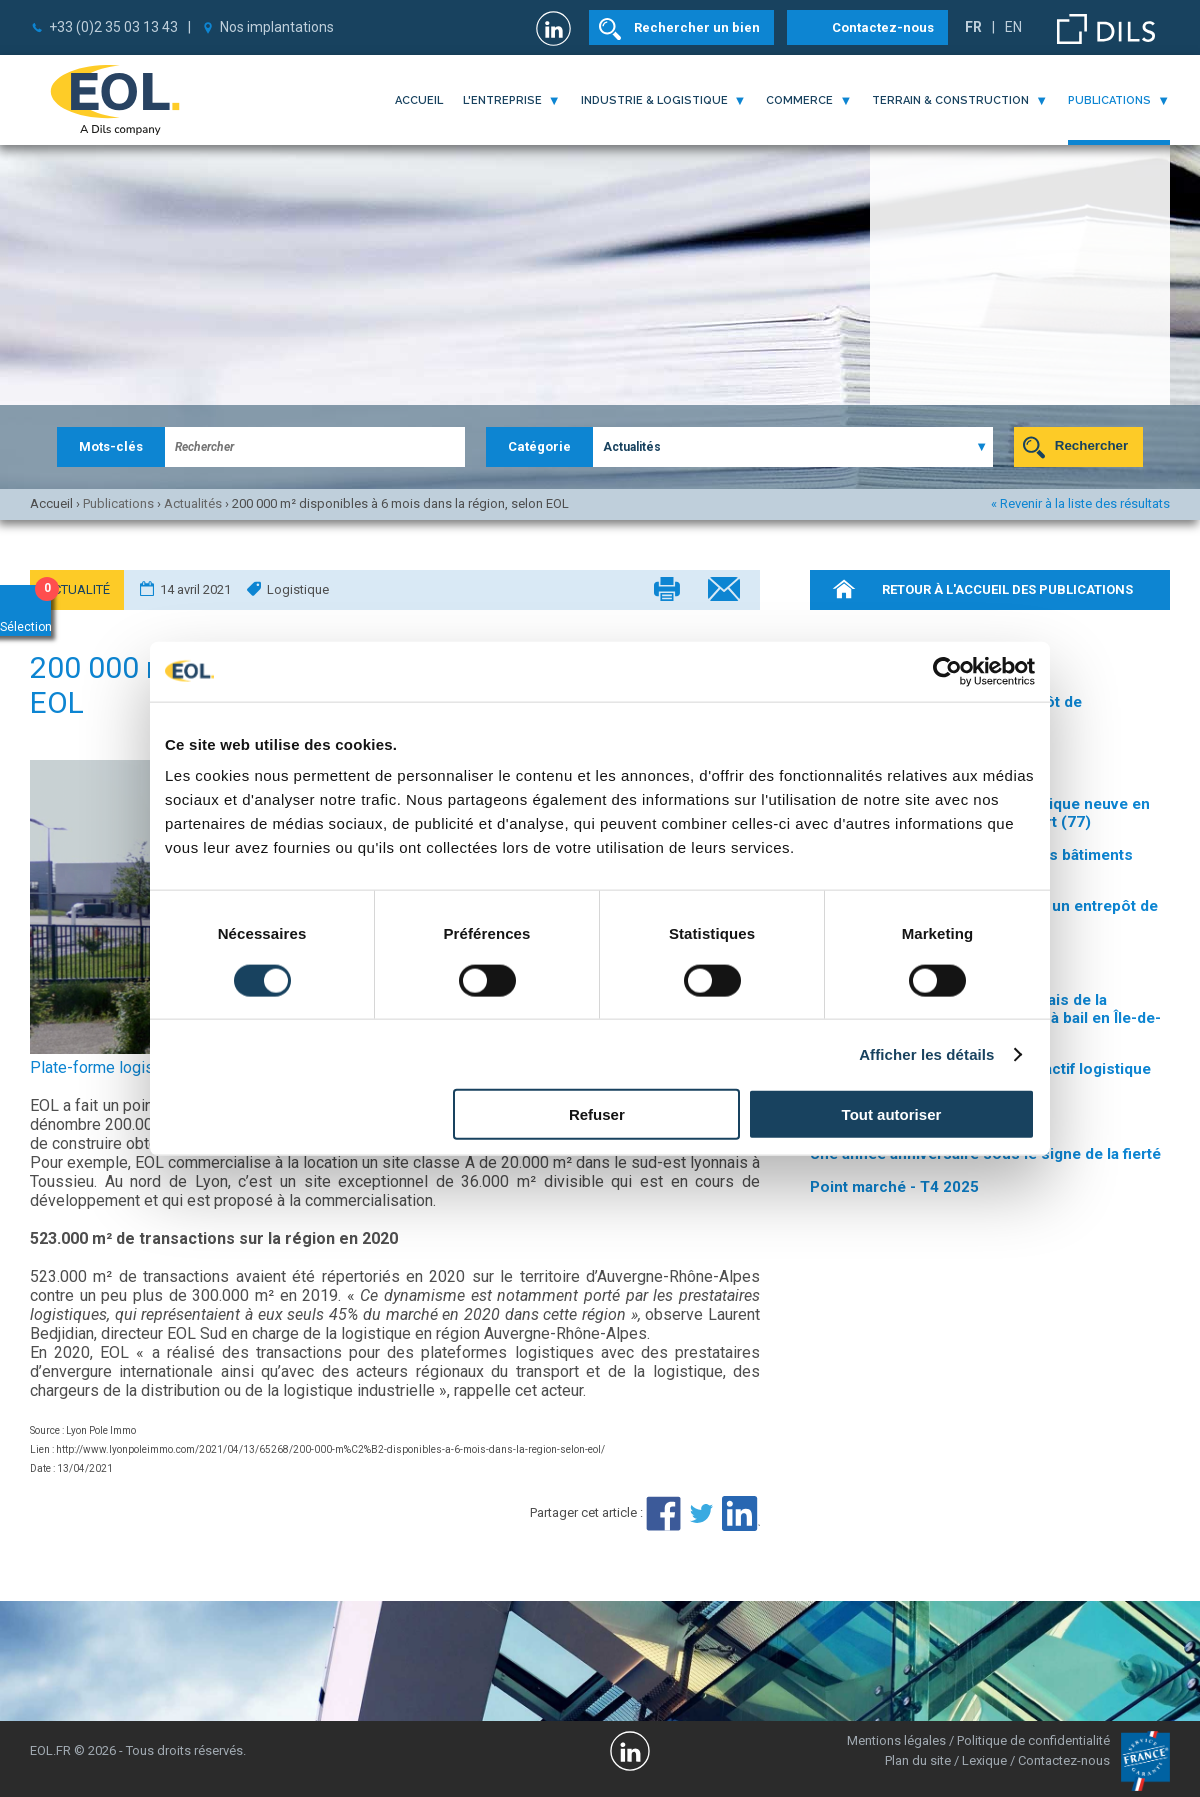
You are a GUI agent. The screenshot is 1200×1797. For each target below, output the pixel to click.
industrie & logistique (654, 100)
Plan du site (918, 1760)
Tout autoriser (892, 1114)
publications (1109, 100)
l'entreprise (502, 100)
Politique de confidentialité (1033, 1740)
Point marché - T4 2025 (894, 1187)
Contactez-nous (883, 27)
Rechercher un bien (697, 27)
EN (1013, 27)
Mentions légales (896, 1740)
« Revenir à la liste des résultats (1080, 503)
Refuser (597, 1114)
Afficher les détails (926, 1053)
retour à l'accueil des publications (1007, 589)
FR (973, 27)
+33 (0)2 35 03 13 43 (113, 27)
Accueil (419, 100)
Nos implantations (277, 27)
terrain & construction (950, 100)
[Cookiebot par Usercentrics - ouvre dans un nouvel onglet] (947, 671)
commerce (799, 100)
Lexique (984, 1760)
